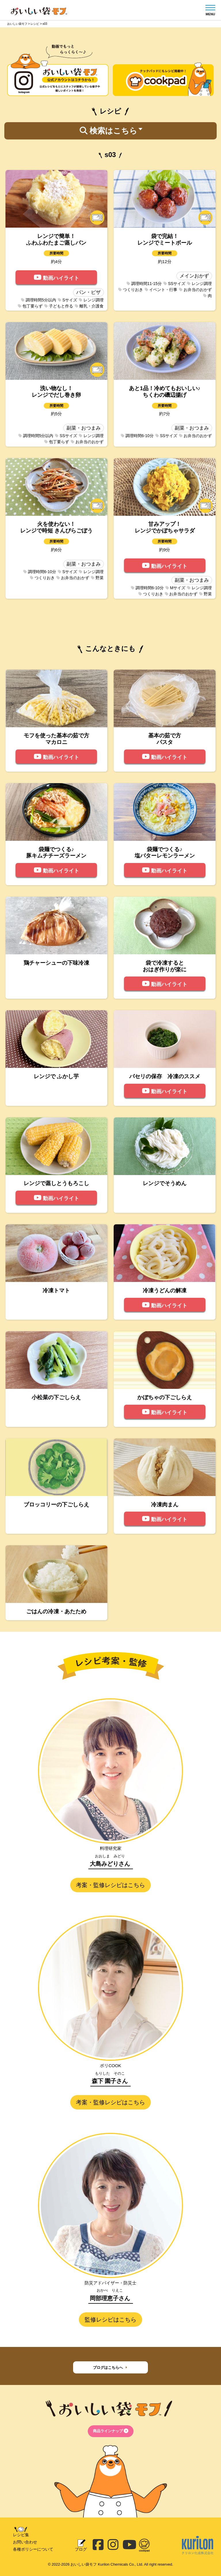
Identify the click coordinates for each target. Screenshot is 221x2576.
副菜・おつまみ (83, 428)
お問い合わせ (25, 2542)
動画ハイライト (56, 277)
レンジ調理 (91, 300)
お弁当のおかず (195, 290)
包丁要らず (30, 306)
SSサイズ (174, 284)
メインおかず (194, 275)
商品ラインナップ (110, 2430)
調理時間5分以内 (38, 300)
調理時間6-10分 (137, 436)
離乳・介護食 (89, 306)
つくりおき (130, 290)
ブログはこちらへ (110, 2367)
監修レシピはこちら (110, 2319)
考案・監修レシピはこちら (110, 1885)
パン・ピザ (88, 292)
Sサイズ (67, 300)
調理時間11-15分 (144, 284)
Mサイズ (175, 588)
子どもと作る (58, 306)
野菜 (97, 578)
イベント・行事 (161, 290)
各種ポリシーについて (33, 2549)
